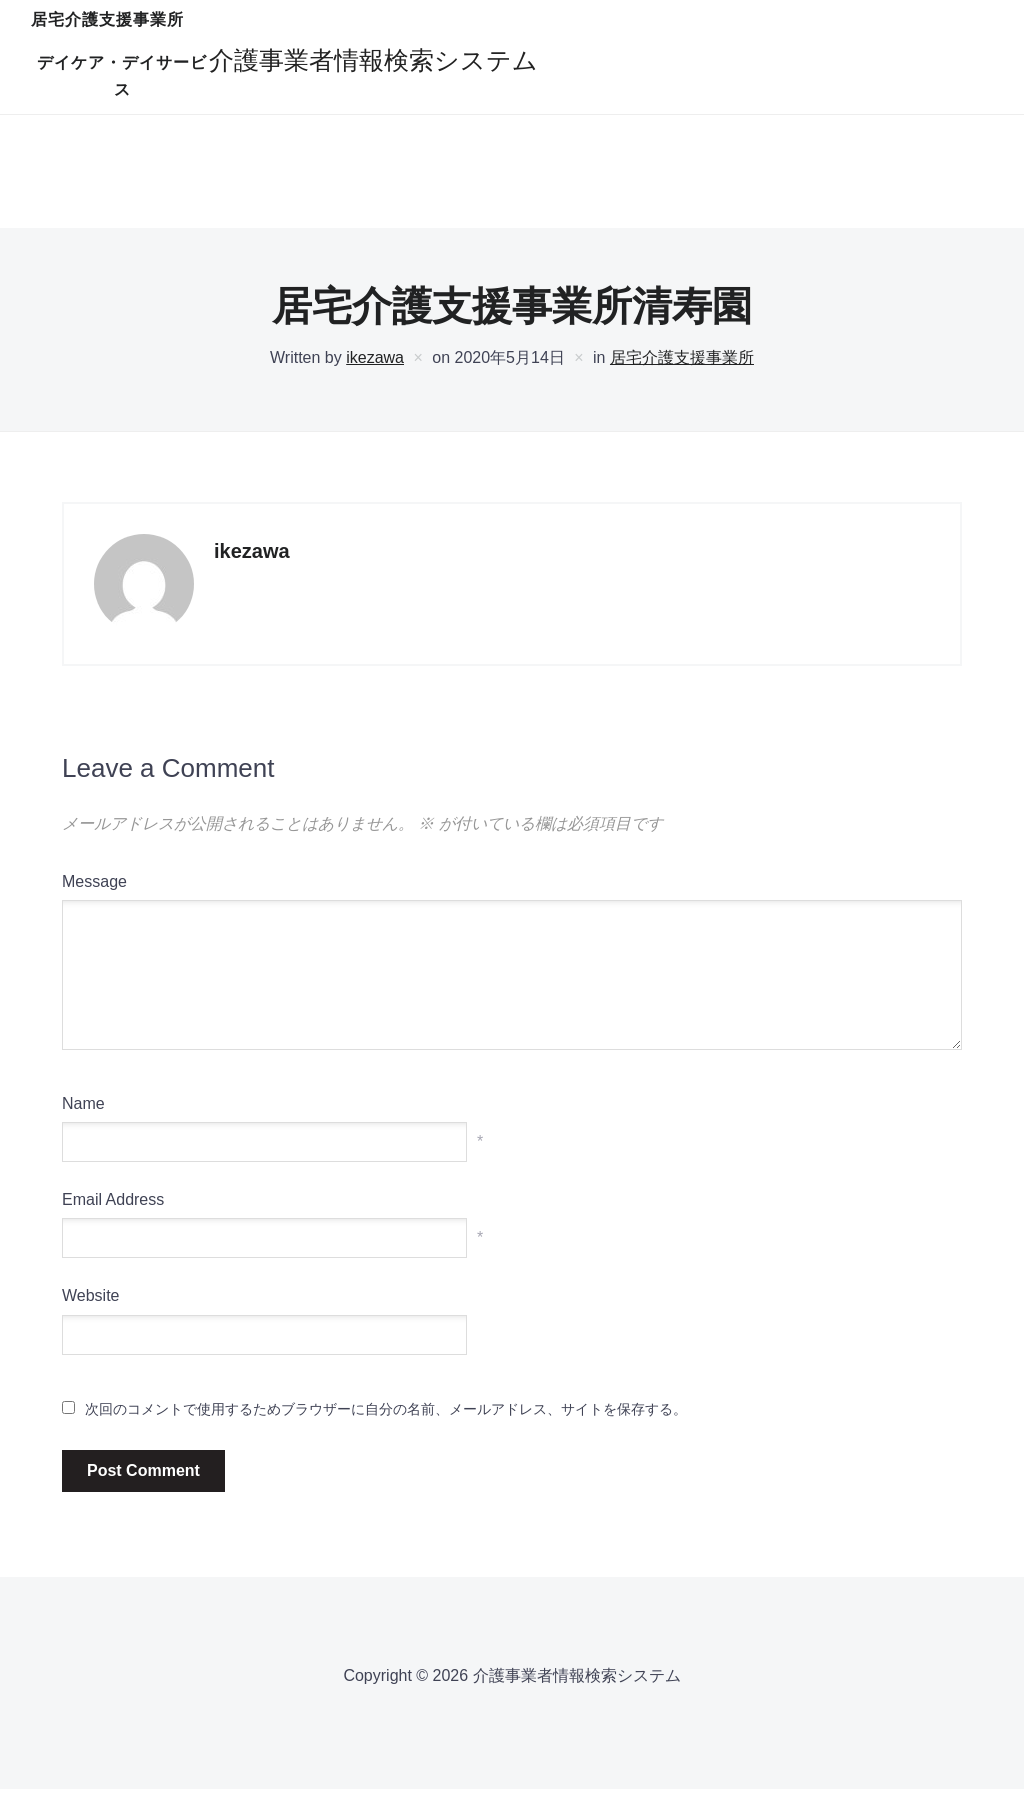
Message (94, 906)
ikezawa (375, 383)
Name (83, 1129)
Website (91, 1321)
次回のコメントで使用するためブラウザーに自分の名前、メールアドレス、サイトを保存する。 (386, 1434)
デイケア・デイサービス (572, 63)
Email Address (113, 1225)
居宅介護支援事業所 (367, 63)
